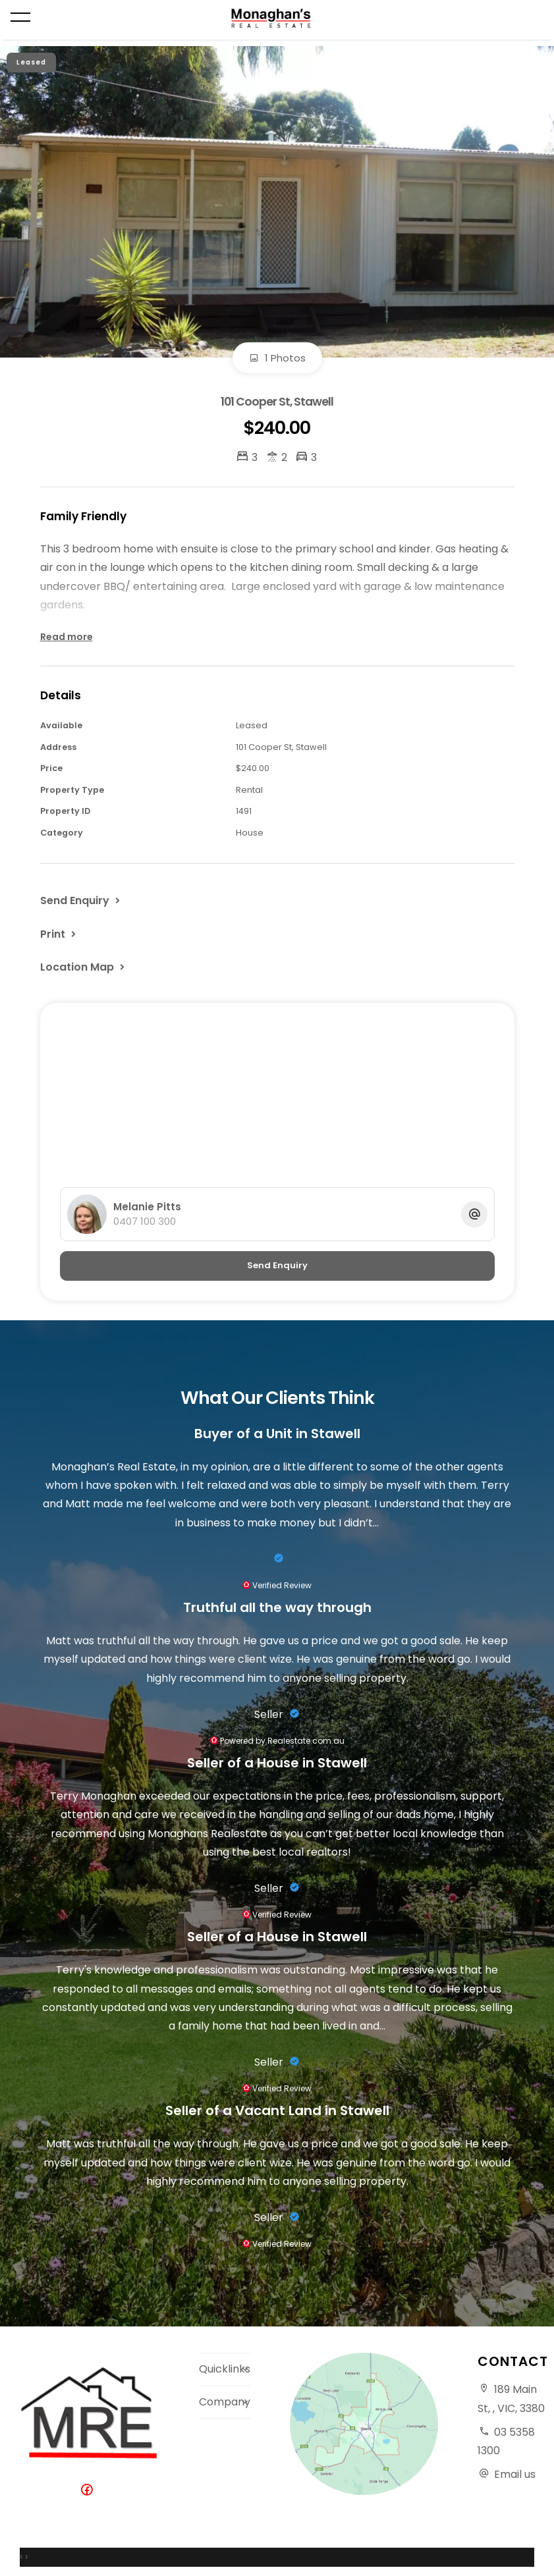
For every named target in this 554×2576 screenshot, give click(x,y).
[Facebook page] (89, 2490)
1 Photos (277, 358)
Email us (515, 2474)
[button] (59, 933)
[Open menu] (20, 17)
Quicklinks (224, 2368)
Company (224, 2401)
